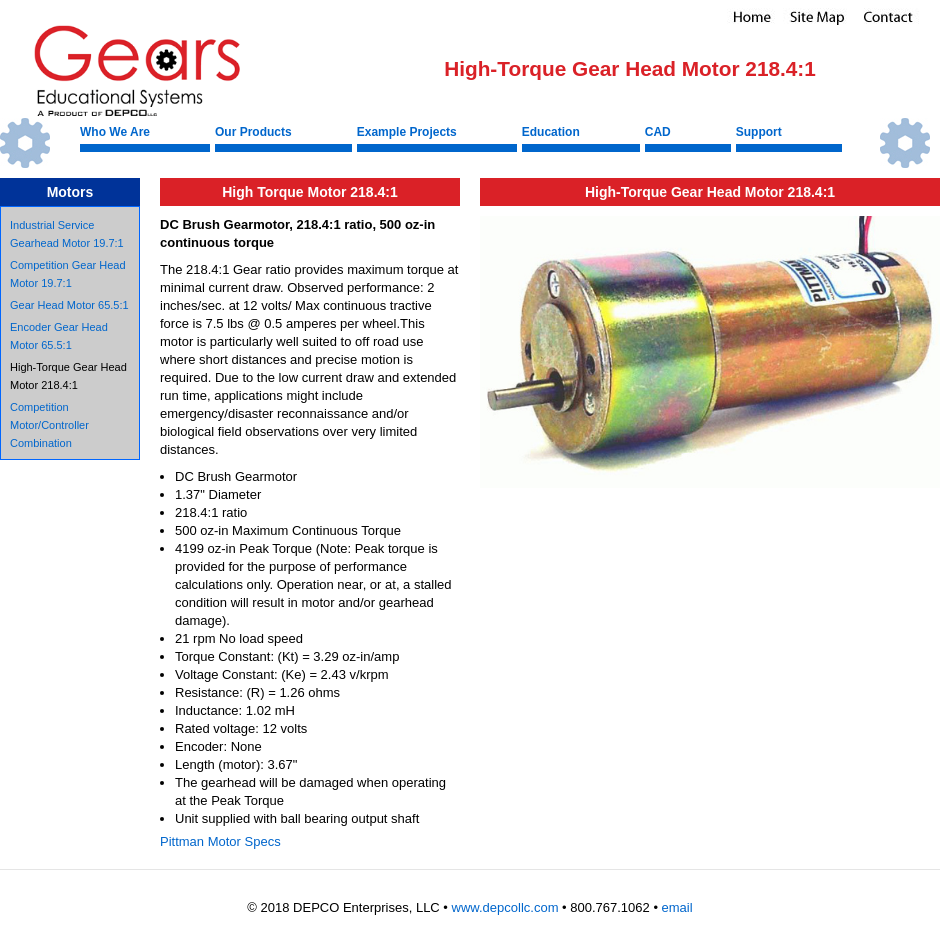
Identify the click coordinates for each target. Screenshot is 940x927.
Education (551, 132)
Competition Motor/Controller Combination (49, 425)
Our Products (253, 132)
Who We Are (115, 132)
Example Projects (407, 132)
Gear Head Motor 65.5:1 (69, 305)
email (677, 907)
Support (759, 132)
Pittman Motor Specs (220, 841)
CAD (658, 132)
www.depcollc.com (505, 907)
